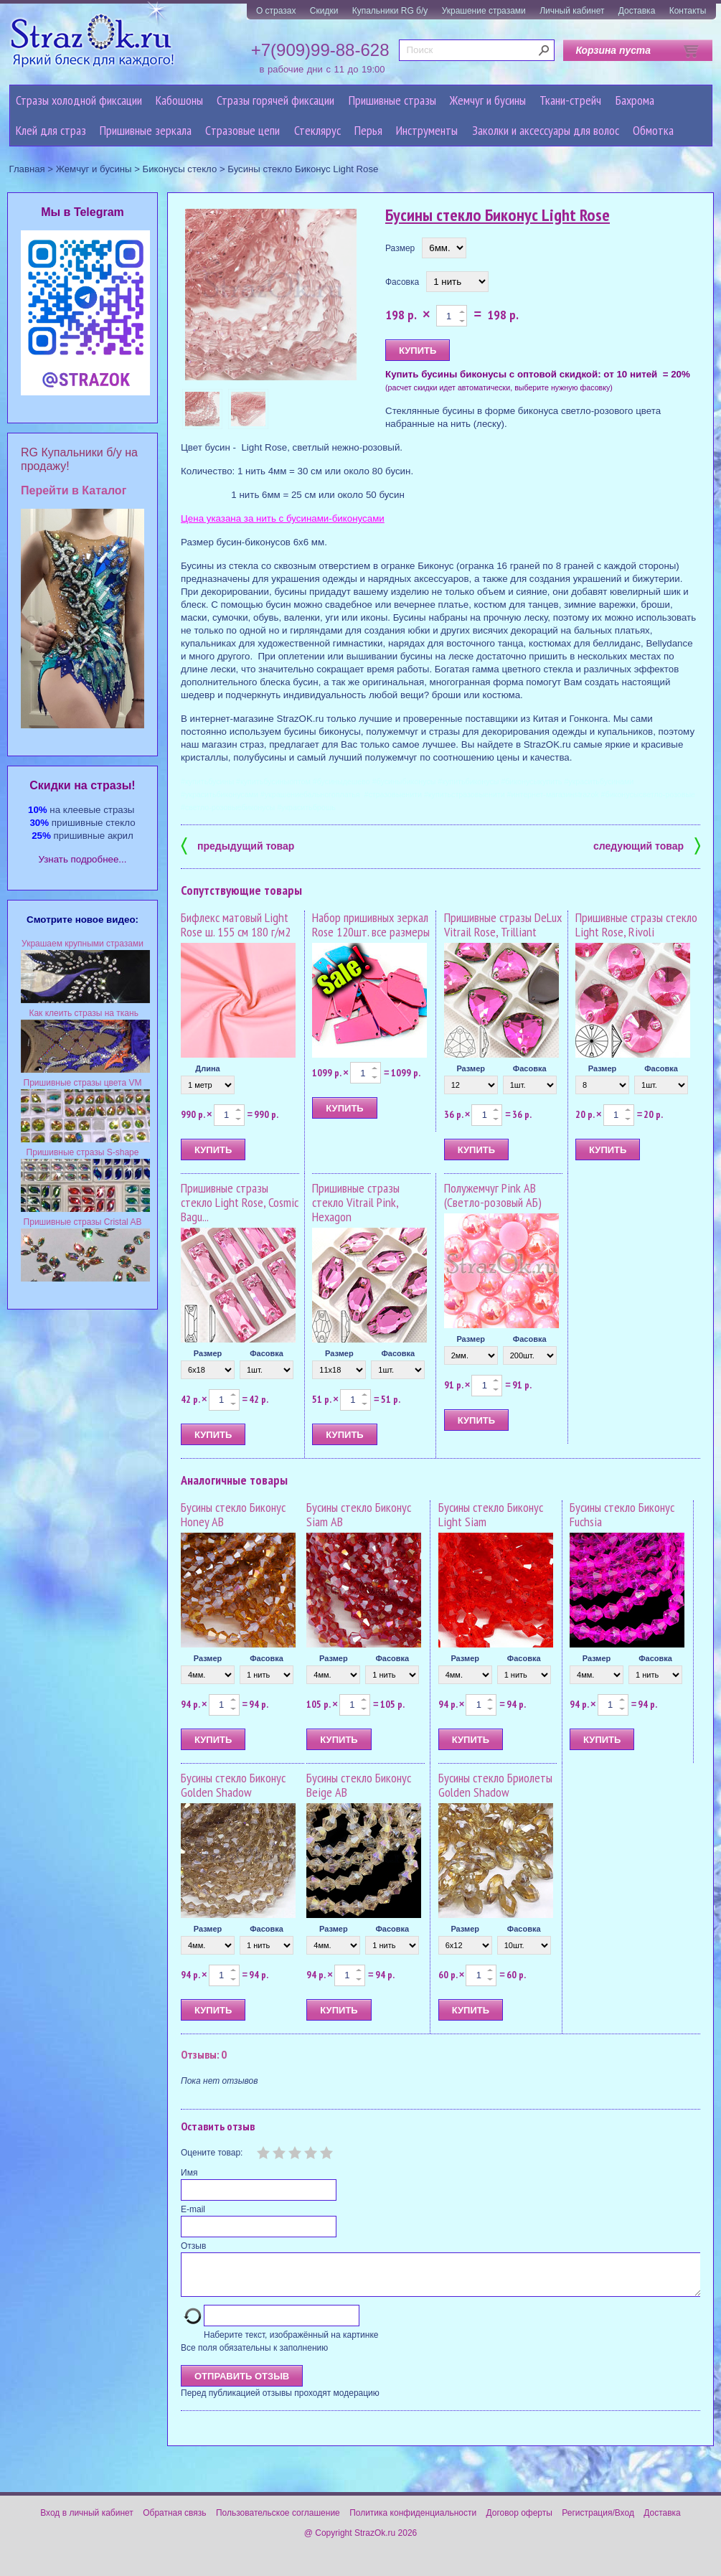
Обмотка (653, 130)
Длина (207, 1068)
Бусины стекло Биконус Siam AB (358, 1514)
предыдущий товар (237, 845)
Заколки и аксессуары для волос (545, 130)
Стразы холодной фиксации (79, 100)
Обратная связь (174, 2521)
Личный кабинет (571, 11)
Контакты (688, 11)
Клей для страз (51, 130)
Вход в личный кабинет (86, 2521)
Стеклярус (317, 130)
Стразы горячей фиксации (275, 100)
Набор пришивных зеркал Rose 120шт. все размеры (371, 924)
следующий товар (646, 845)
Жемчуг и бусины (488, 100)
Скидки (324, 11)
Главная (27, 169)
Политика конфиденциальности (412, 2521)
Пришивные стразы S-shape (83, 1152)
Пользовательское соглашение (278, 2521)
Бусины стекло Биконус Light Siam (490, 1514)
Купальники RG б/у (390, 11)
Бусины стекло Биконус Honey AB (233, 1514)
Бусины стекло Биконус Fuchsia (622, 1514)
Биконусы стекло (180, 169)
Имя (189, 2173)
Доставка (637, 11)
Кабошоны (179, 100)
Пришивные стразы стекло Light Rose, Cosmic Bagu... (239, 1202)
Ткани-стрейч (570, 100)
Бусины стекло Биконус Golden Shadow (233, 1784)
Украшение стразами (484, 11)
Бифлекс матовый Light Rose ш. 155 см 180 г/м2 (236, 924)
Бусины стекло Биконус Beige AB (358, 1784)
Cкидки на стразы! (82, 785)
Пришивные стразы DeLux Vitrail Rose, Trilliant (503, 924)
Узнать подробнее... (83, 859)
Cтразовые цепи (242, 130)
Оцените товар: (211, 2153)
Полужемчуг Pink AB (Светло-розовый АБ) (493, 1195)
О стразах (276, 11)
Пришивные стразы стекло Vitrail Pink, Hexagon (356, 1202)
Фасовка (402, 282)
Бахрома (635, 100)
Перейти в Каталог (73, 490)
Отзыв (193, 2246)
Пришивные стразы (392, 100)
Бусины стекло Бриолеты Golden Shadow (495, 1784)
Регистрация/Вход (598, 2521)
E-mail (193, 2209)
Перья (368, 130)
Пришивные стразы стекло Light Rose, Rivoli (636, 924)
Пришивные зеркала (146, 130)
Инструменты (427, 130)
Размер (400, 248)
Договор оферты (519, 2521)
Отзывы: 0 (204, 2054)
